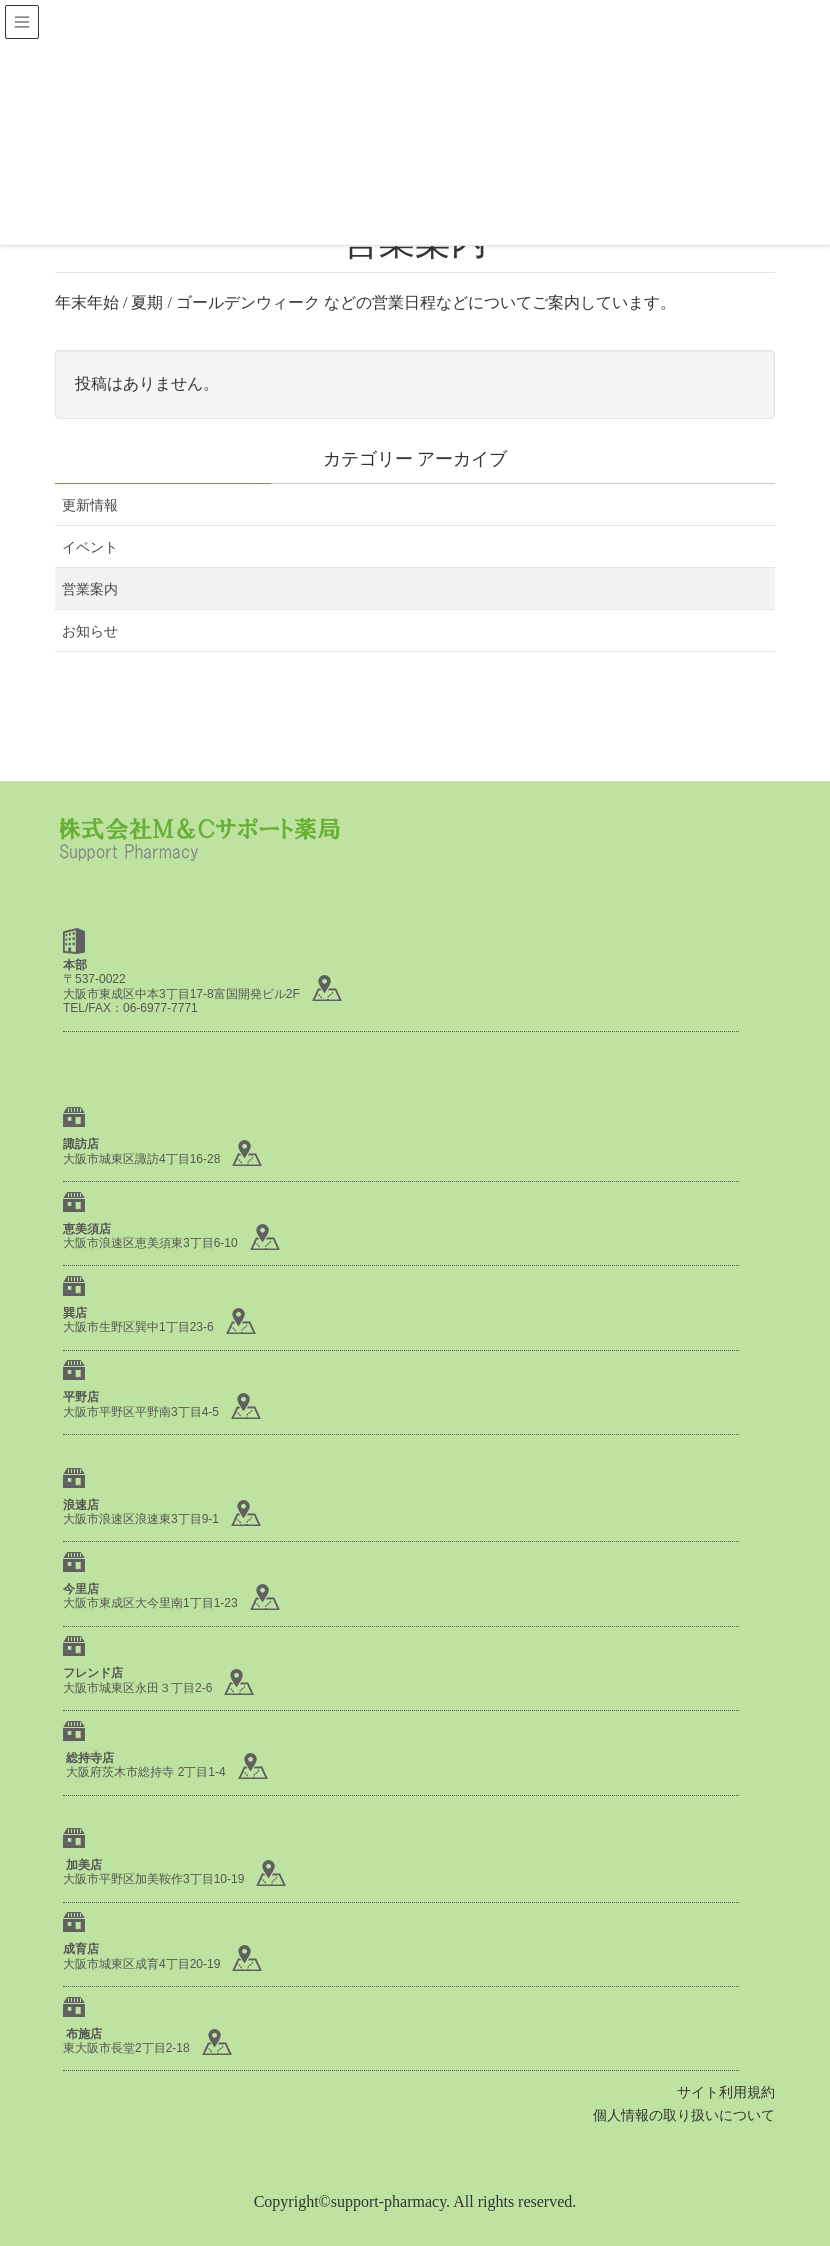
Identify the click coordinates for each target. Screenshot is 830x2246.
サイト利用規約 (726, 2092)
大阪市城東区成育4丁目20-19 (141, 1964)
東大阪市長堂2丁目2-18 (126, 2048)
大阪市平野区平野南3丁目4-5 (141, 1412)
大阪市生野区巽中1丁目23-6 (138, 1327)
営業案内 (90, 589)
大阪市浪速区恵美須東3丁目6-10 (150, 1243)
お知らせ (90, 631)
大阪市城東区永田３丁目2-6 (137, 1688)
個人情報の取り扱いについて (684, 2115)
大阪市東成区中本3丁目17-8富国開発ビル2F (181, 994)
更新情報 (90, 505)
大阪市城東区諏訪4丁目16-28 (141, 1159)
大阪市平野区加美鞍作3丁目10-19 (153, 1879)
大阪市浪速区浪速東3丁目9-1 (141, 1519)
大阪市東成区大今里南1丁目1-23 (150, 1603)
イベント (90, 547)
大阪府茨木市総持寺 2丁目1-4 (145, 1772)
